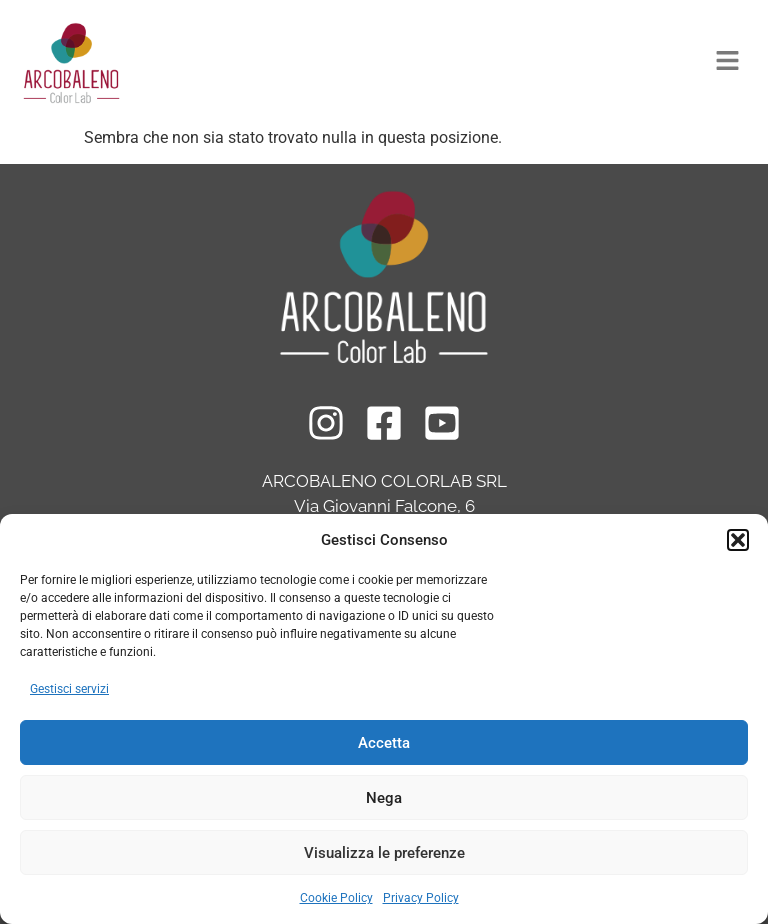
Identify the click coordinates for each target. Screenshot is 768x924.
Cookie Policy (336, 898)
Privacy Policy (421, 898)
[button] (738, 540)
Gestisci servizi (69, 689)
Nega (384, 798)
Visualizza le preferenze (384, 853)
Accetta (384, 743)
